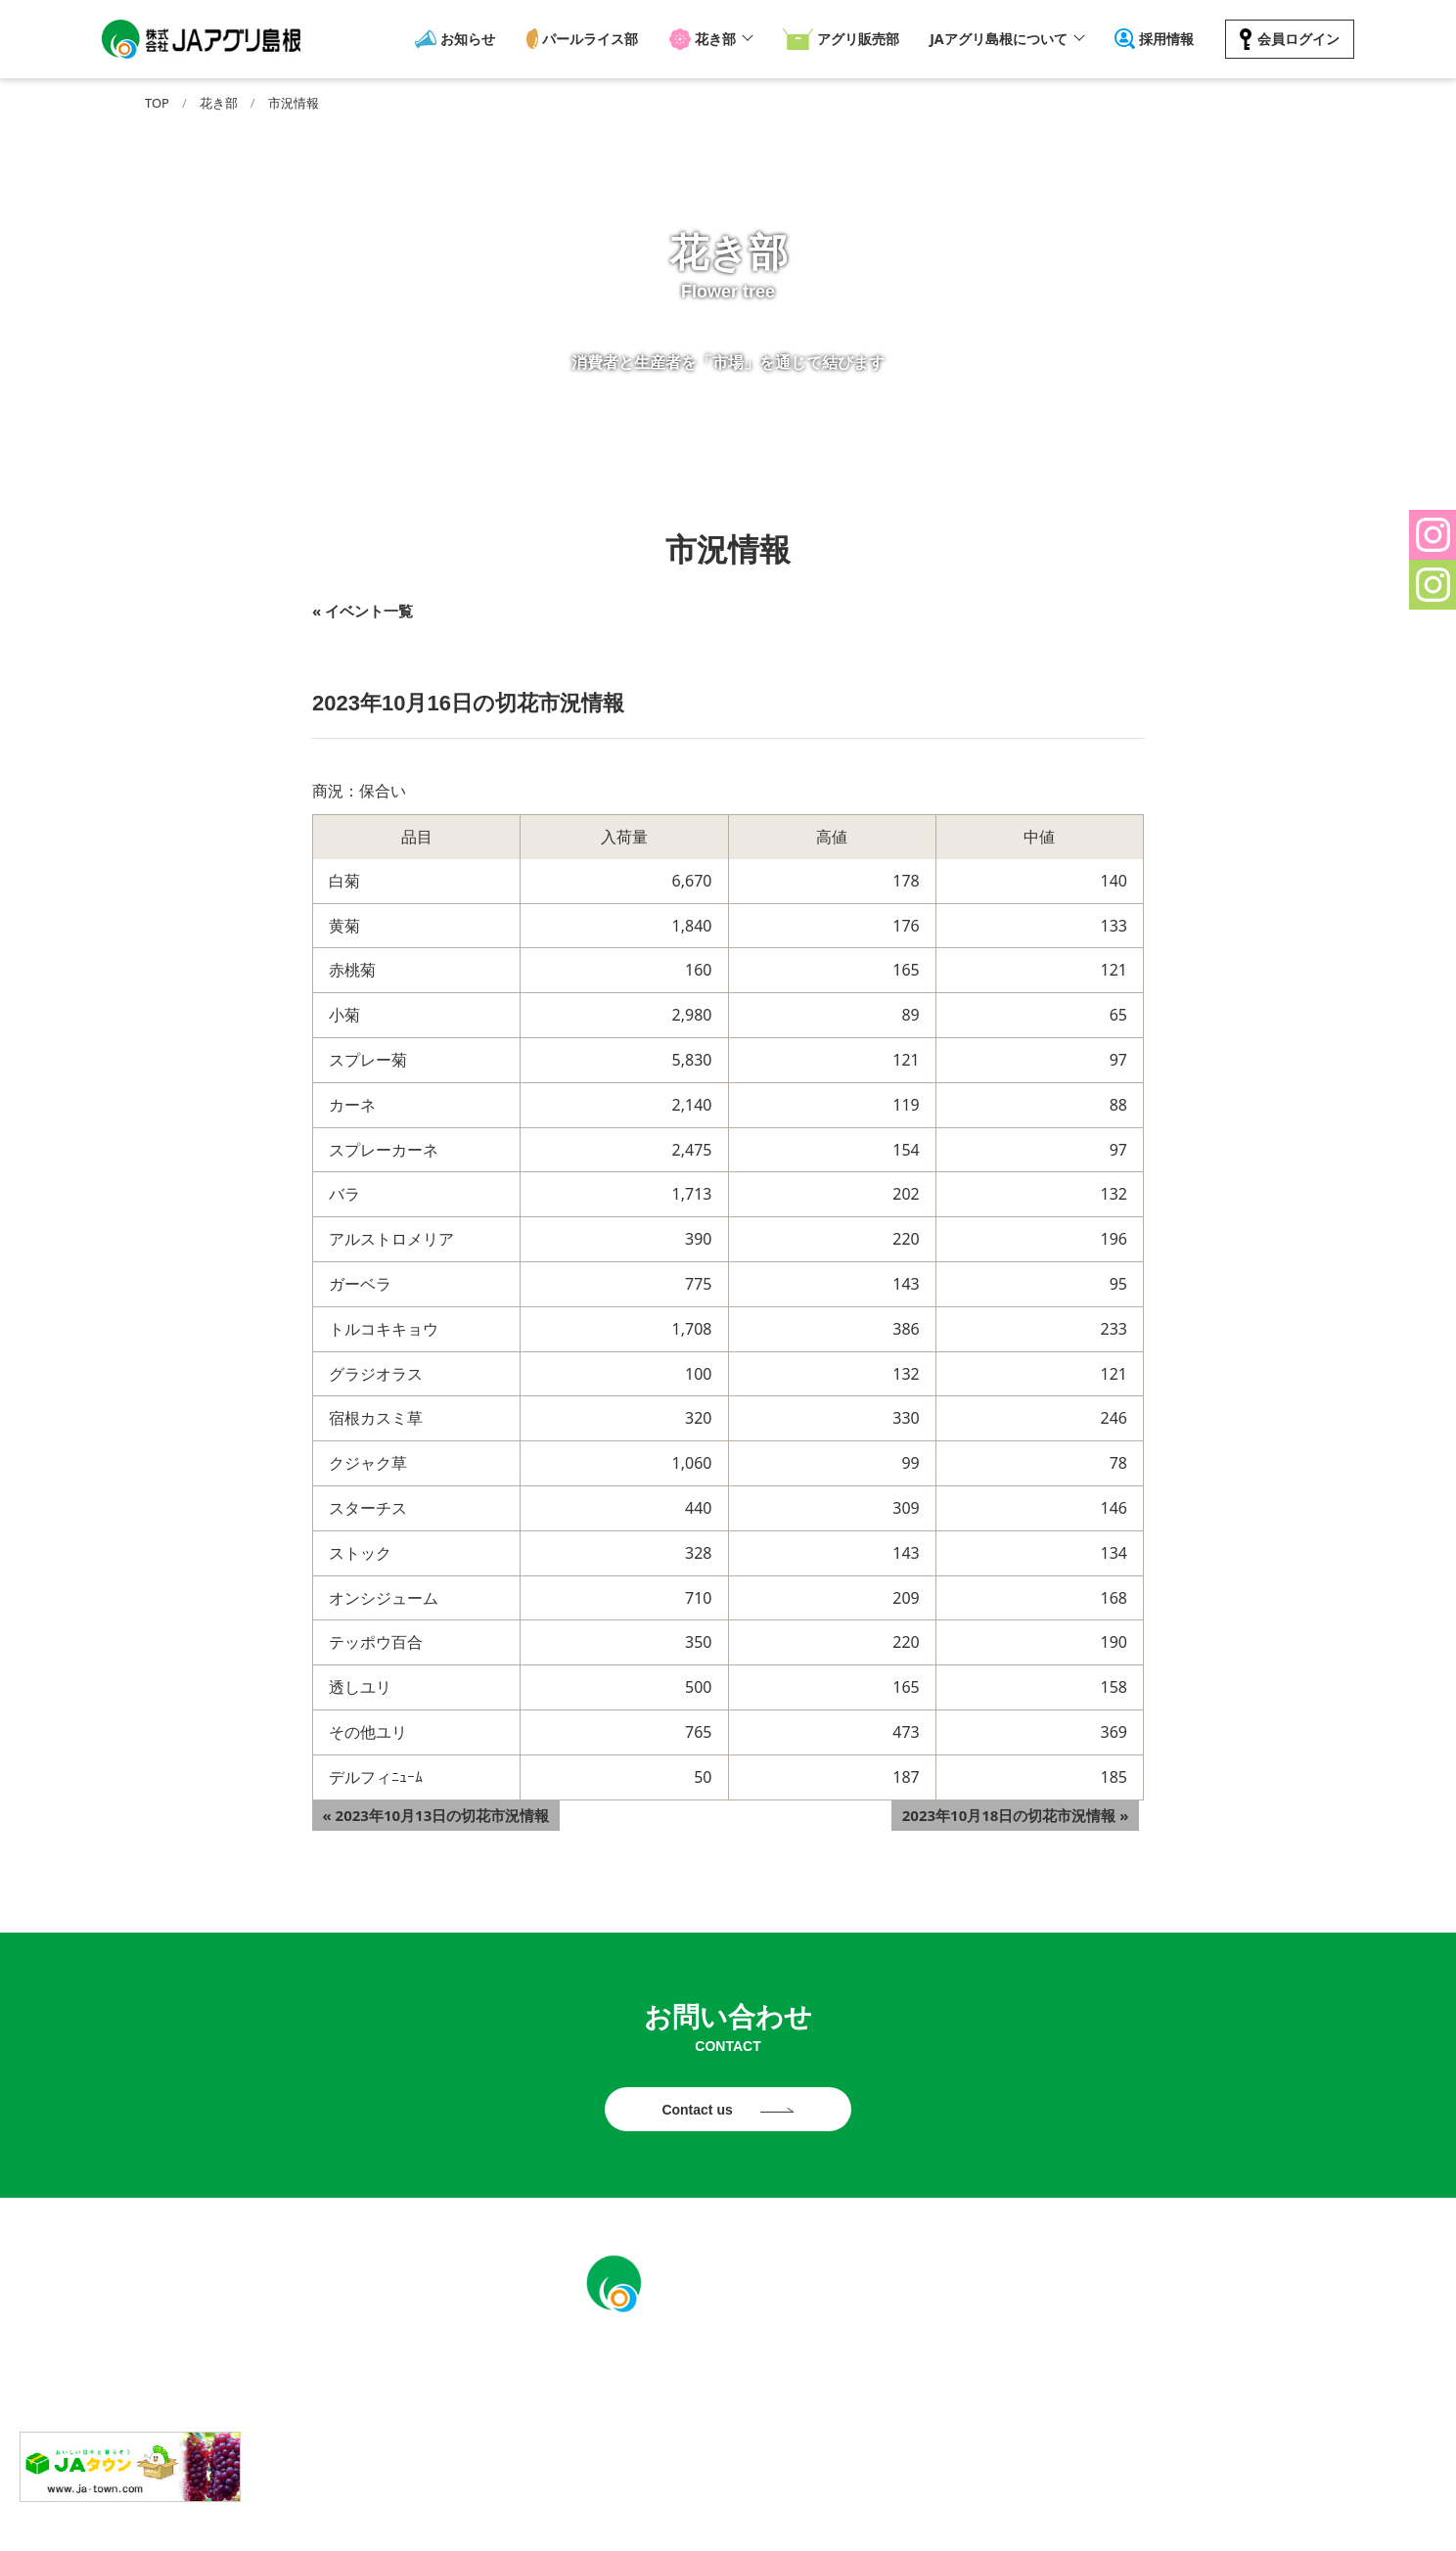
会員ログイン (1293, 39)
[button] (1432, 535)
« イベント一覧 (362, 610)
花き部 (713, 39)
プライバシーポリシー (779, 2517)
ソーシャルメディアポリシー (964, 2517)
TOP (157, 103)
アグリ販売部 (852, 39)
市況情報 (293, 103)
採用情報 (1164, 39)
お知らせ (471, 39)
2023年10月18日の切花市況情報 (1025, 1810)
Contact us (698, 2112)
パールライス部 (592, 39)
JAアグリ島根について (995, 39)
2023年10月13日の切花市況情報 (425, 1810)
